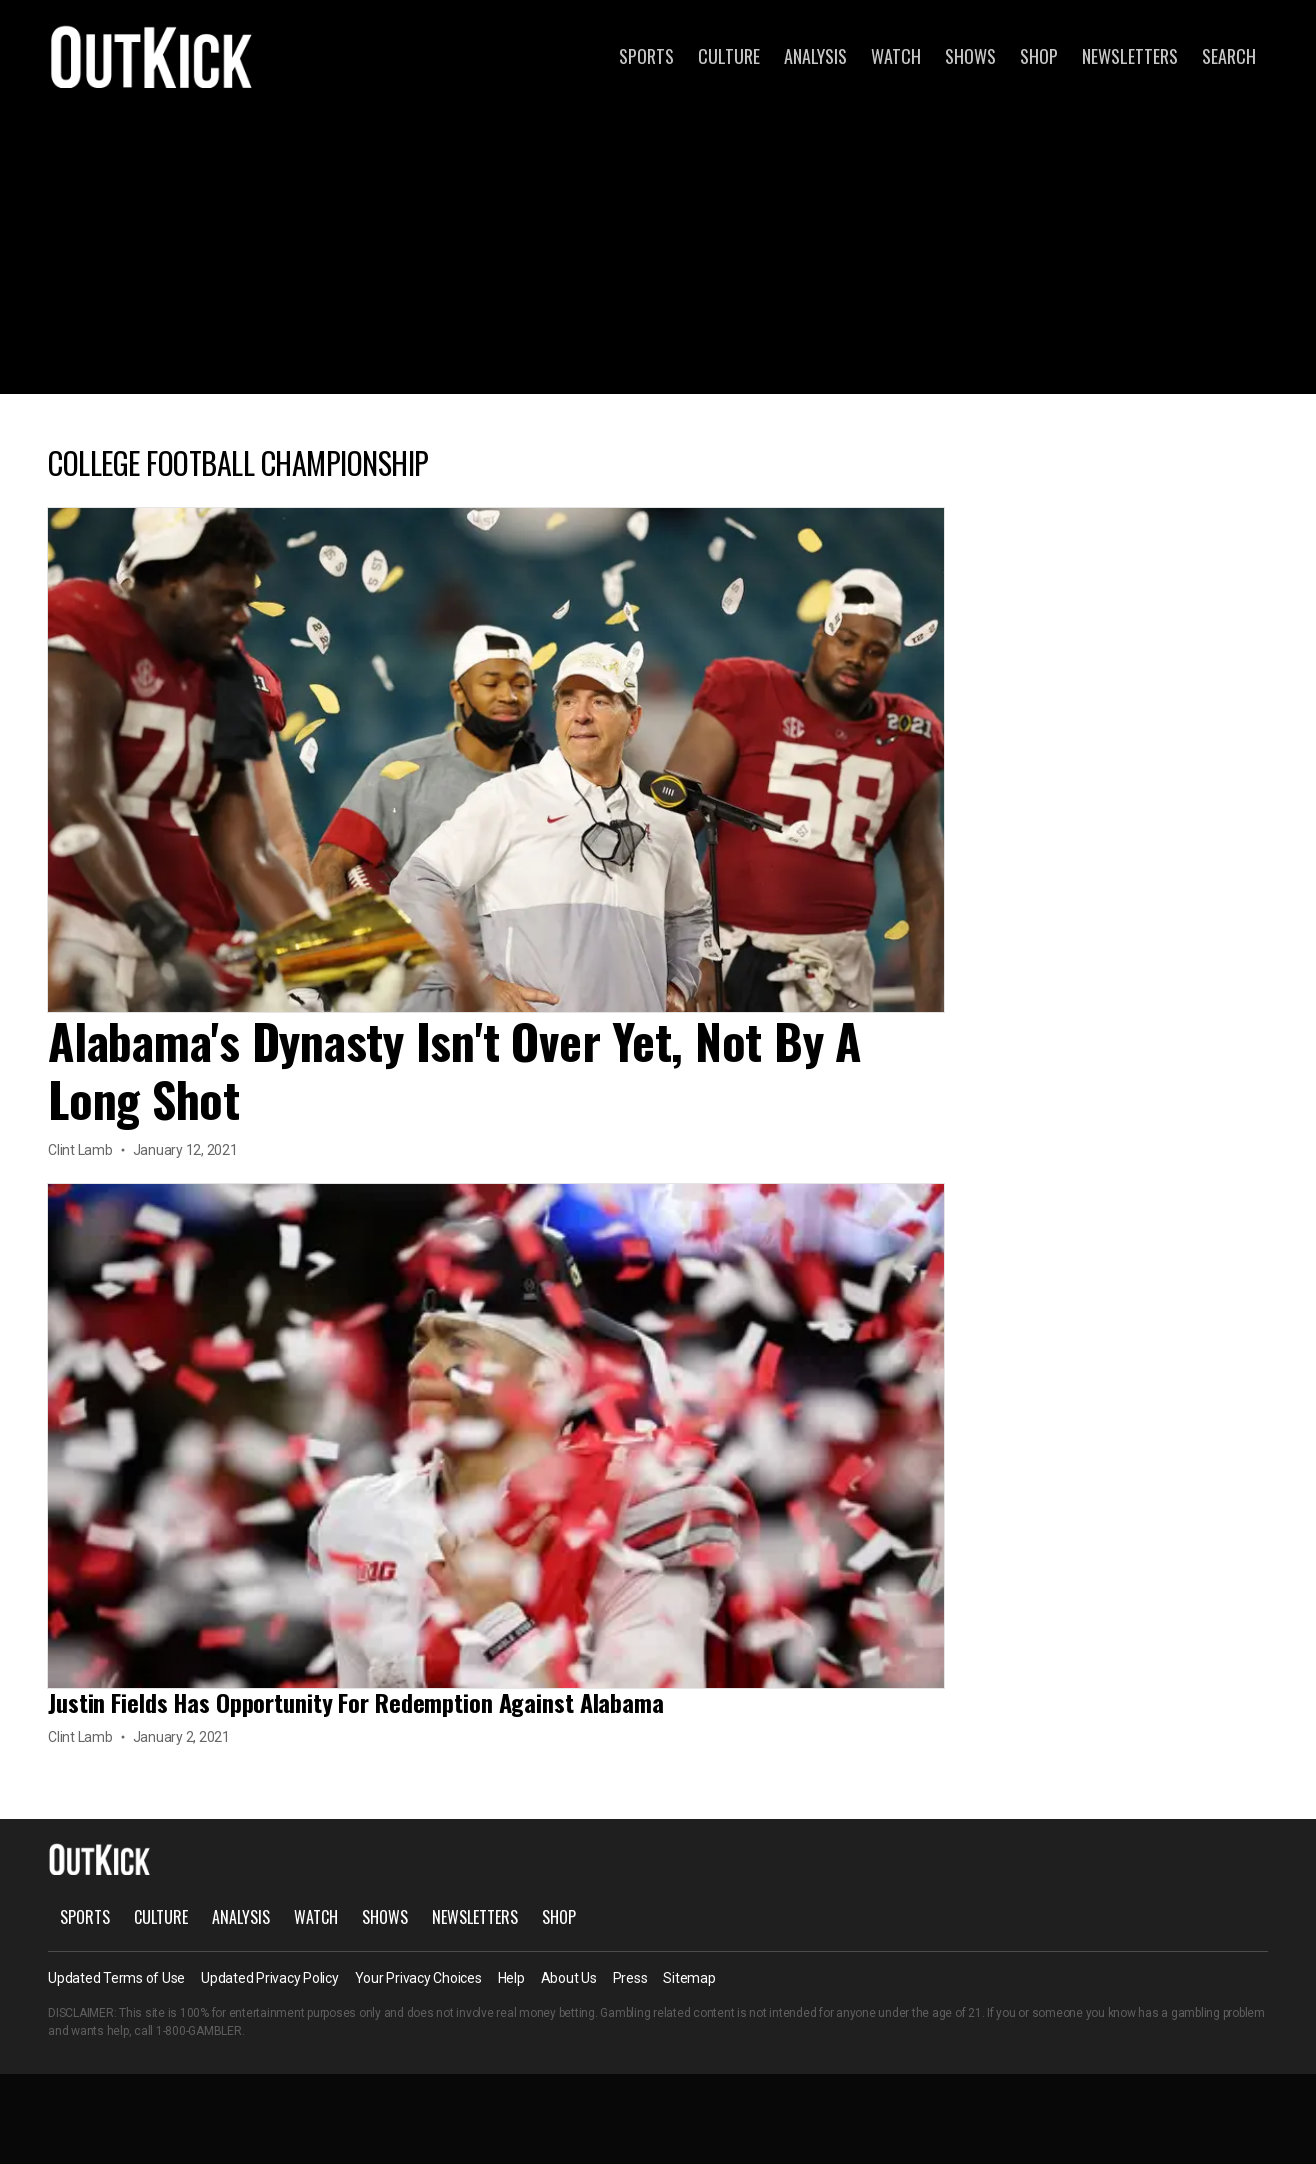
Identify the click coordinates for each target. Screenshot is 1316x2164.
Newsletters (1130, 56)
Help (511, 1978)
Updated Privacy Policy (270, 1978)
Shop (1039, 56)
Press (630, 1978)
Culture (729, 56)
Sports (646, 56)
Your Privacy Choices (418, 1978)
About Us (569, 1978)
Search (1229, 56)
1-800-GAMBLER (199, 2031)
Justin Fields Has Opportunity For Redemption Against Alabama (356, 1702)
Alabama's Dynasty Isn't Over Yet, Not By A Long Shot (454, 1069)
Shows (970, 56)
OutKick (152, 56)
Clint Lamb (80, 1150)
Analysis (815, 56)
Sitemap (689, 1978)
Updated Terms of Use (116, 1978)
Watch (896, 56)
